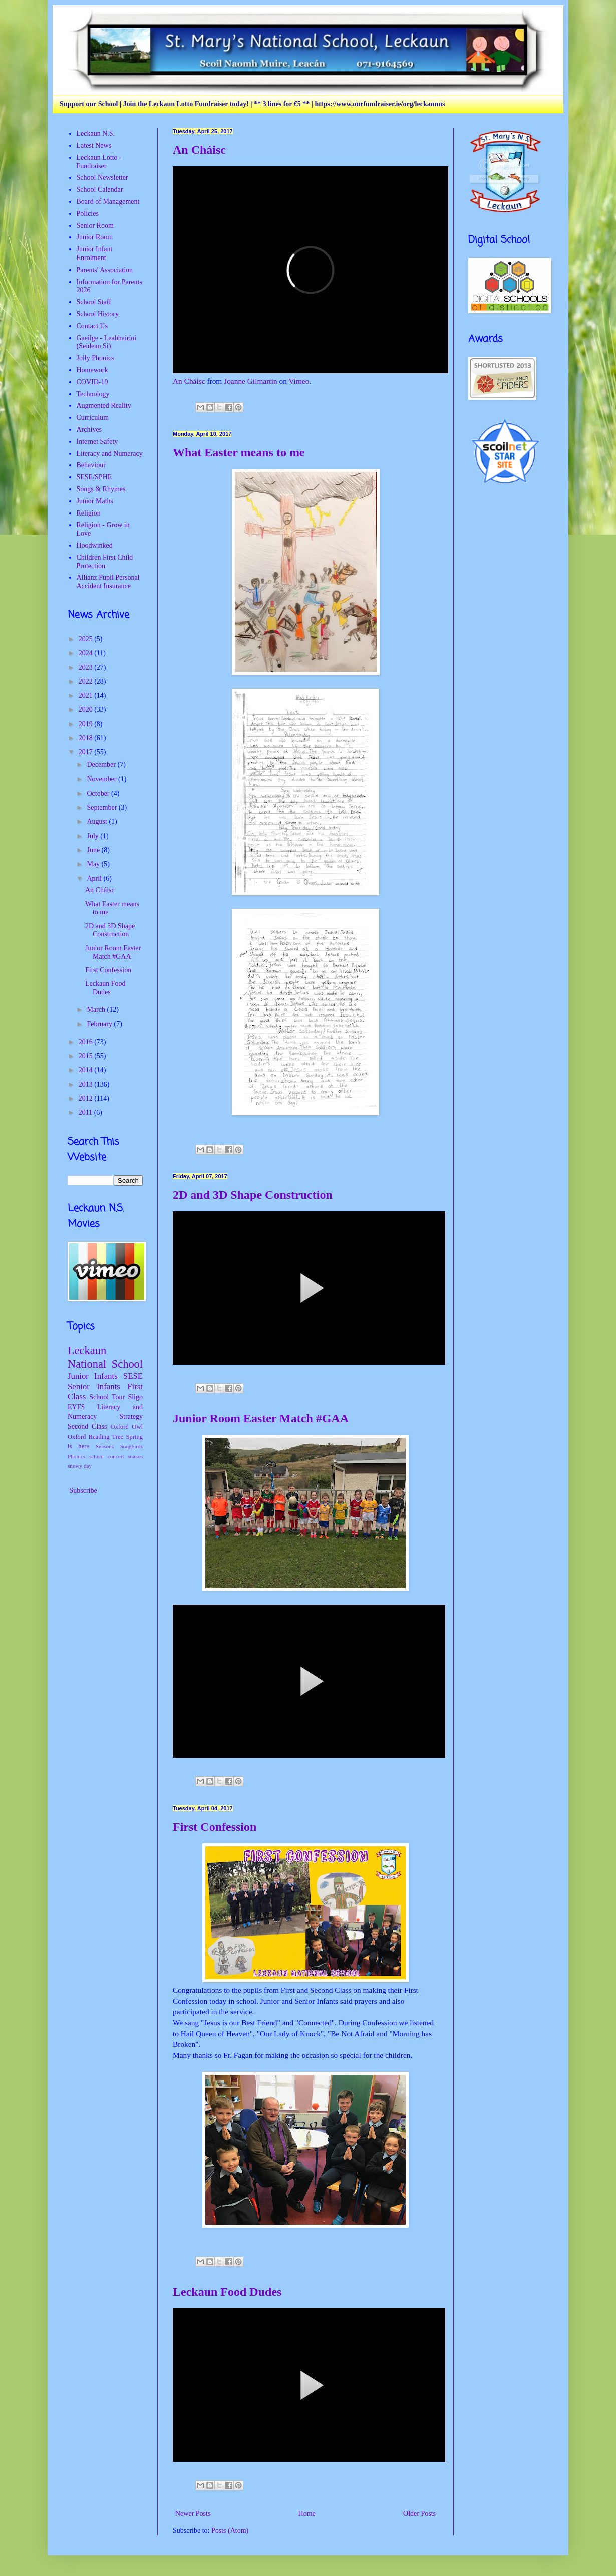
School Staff (94, 302)
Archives (89, 429)
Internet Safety (97, 441)
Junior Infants (93, 1376)
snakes (135, 1456)
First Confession (214, 1826)
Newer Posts (192, 2513)
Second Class (87, 1426)
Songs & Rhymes (101, 489)
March (97, 1009)
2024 (87, 653)
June (94, 850)
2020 (87, 709)
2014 (87, 1070)
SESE (133, 1376)
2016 (87, 1042)
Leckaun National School (105, 1357)
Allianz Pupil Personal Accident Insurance (108, 582)
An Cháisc (199, 149)
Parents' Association (105, 270)
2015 (87, 1056)
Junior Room (95, 237)
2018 (87, 738)
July (93, 836)
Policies (88, 213)
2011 (86, 1112)
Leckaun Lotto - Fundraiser (99, 162)
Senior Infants (94, 1386)
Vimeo (298, 381)
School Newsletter (102, 177)
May (94, 864)
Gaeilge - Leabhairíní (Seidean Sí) (107, 342)
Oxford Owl (126, 1426)
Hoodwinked (95, 545)
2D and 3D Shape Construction (253, 1194)
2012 (87, 1098)
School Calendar (100, 189)
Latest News (94, 145)
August (98, 821)
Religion (89, 513)
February (100, 1024)
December (102, 764)
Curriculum (93, 417)
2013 (87, 1084)
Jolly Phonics (95, 358)
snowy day (80, 1466)
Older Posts (419, 2513)
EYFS (76, 1407)
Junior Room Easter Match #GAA (261, 1418)
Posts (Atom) (229, 2530)
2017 (87, 752)
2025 (87, 639)
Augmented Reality (104, 405)
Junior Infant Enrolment (95, 253)
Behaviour (91, 465)
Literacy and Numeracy (110, 453)
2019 (87, 724)
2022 (87, 681)
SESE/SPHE (94, 477)
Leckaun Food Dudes (227, 2291)
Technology (93, 394)
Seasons (105, 1446)
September (102, 807)
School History (98, 314)
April (95, 878)
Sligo (135, 1397)
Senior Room (95, 225)
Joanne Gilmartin (250, 381)
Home (307, 2513)
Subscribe (82, 1490)
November (102, 779)
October (99, 793)
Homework (92, 370)
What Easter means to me (239, 452)
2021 (87, 695)
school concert (106, 1456)
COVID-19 (92, 382)
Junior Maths (95, 501)
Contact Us (92, 326)
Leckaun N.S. (96, 133)
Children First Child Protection (105, 562)
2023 (87, 667)
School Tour (107, 1397)
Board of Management (108, 201)
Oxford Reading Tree (95, 1436)
